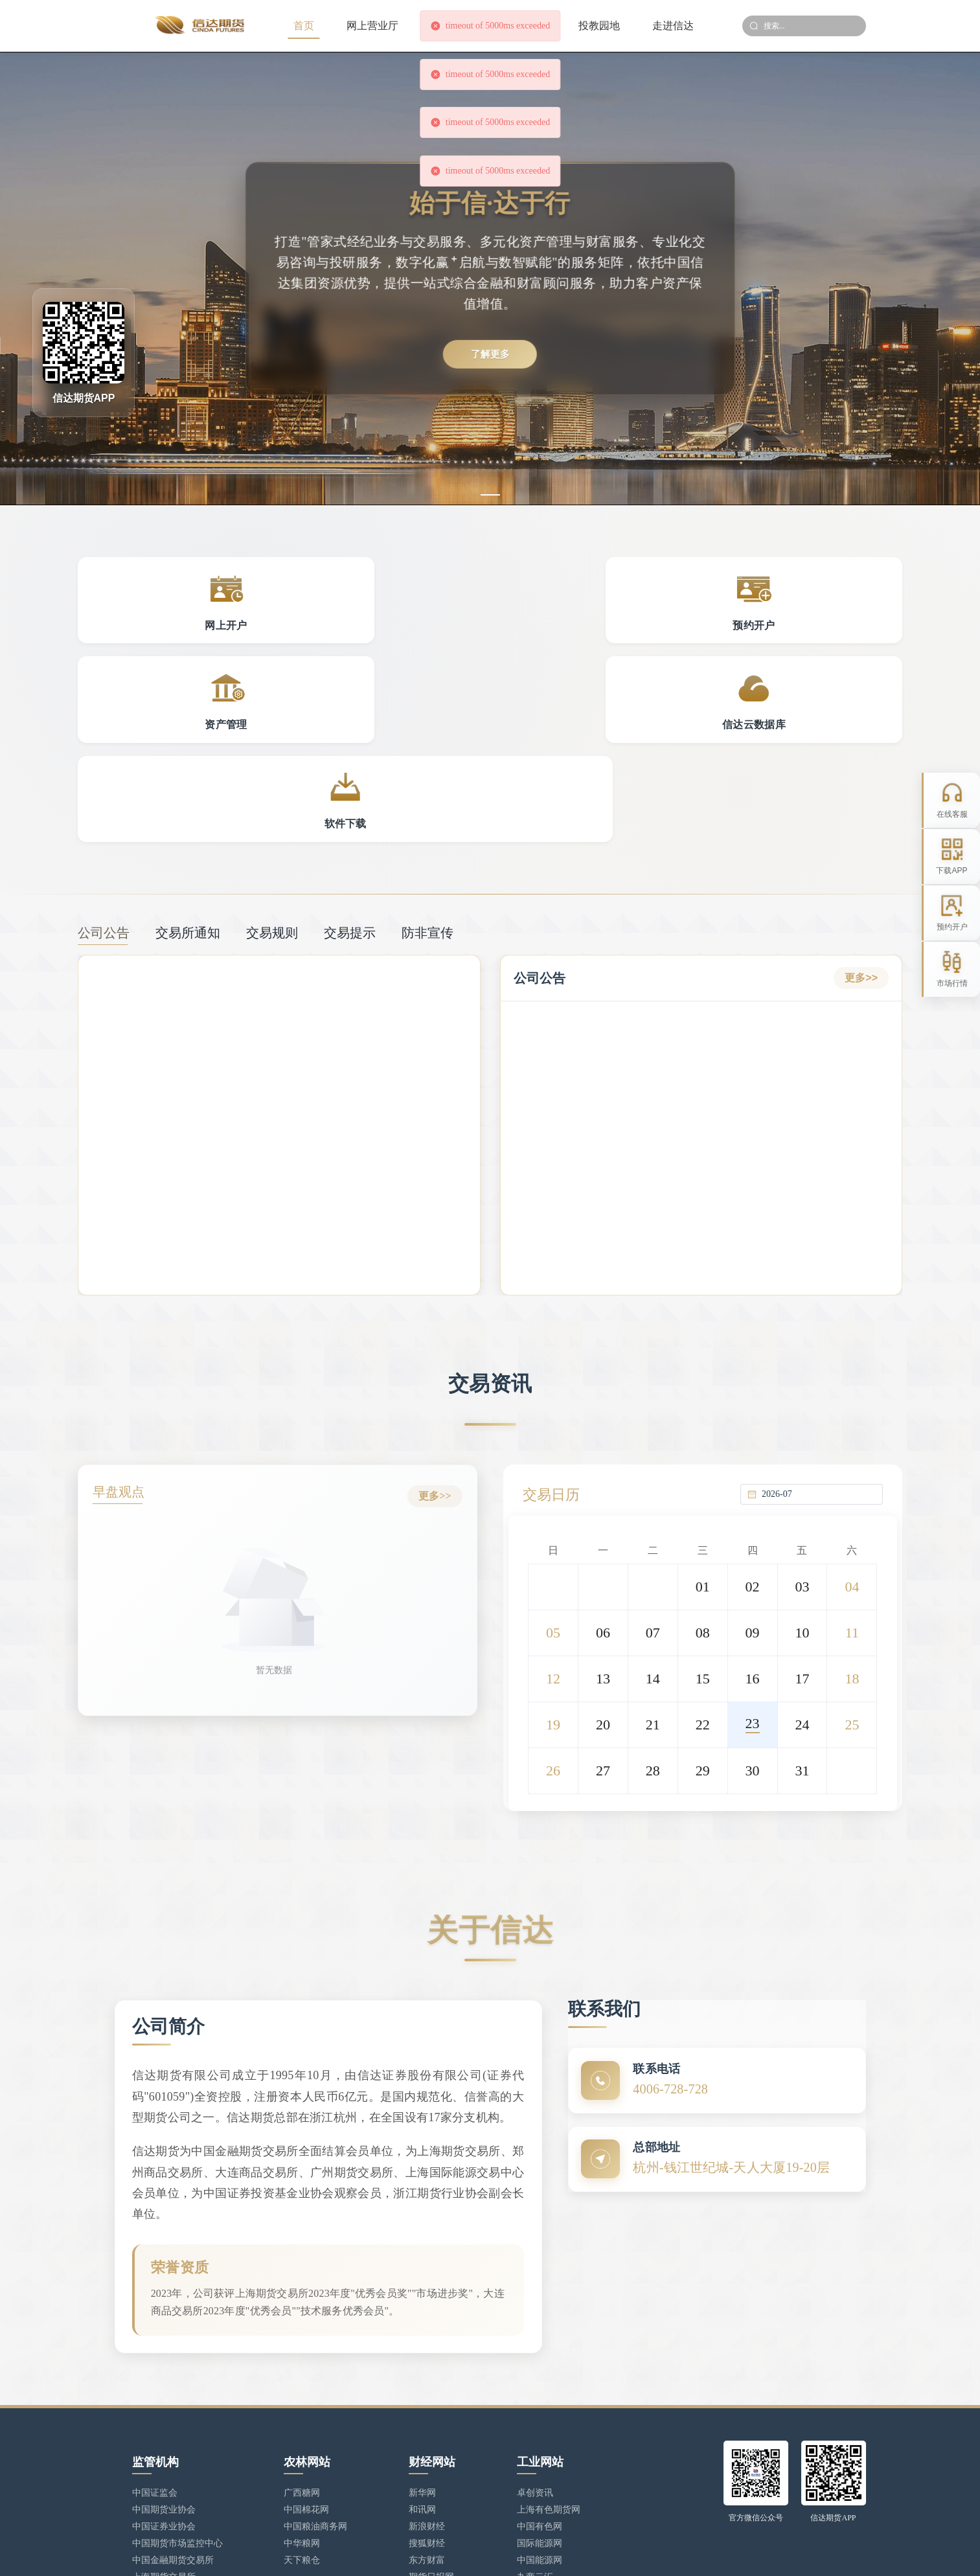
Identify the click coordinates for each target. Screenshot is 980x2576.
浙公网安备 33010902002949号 (480, 2554)
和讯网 (422, 2367)
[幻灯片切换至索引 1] (490, 495)
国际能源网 (539, 2401)
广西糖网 (302, 2350)
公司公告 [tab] (104, 747)
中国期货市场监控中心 (177, 2401)
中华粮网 (302, 2401)
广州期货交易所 (164, 2485)
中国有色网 (539, 2384)
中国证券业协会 (164, 2384)
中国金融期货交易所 (173, 2417)
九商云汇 (535, 2434)
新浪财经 (427, 2384)
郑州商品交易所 (164, 2468)
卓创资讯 (535, 2350)
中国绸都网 (539, 2468)
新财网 (422, 2451)
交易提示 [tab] (350, 747)
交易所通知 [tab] (187, 747)
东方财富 (427, 2417)
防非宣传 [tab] (427, 747)
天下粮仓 (302, 2417)
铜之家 (530, 2451)
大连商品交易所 (164, 2451)
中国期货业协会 (164, 2367)
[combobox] (819, 1306)
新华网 (422, 2350)
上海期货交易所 (164, 2434)
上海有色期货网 (548, 2367)
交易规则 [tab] (272, 747)
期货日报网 (431, 2434)
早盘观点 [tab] (124, 1308)
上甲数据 (427, 2468)
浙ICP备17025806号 (371, 2554)
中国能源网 (539, 2417)
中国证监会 (154, 2350)
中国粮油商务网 (315, 2384)
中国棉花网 (306, 2367)
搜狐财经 (427, 2401)
